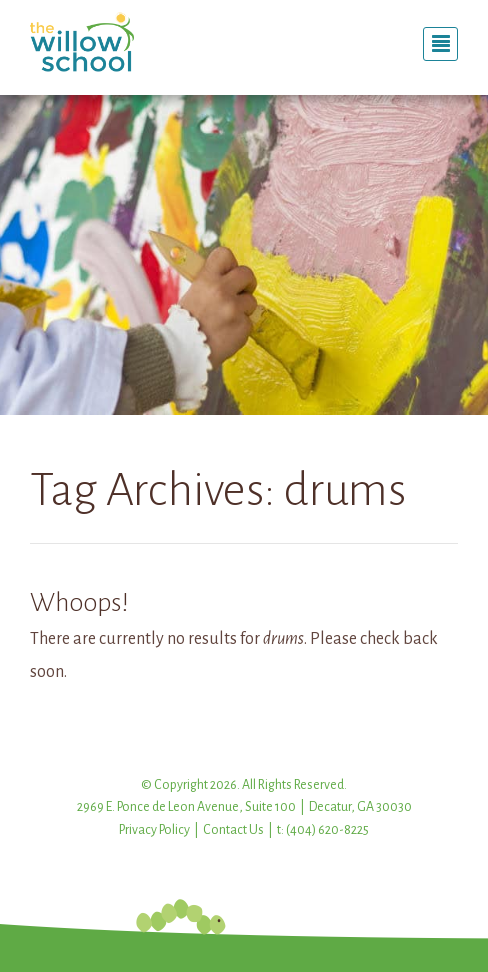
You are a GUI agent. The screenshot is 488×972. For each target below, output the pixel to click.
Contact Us (233, 830)
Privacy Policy (154, 830)
